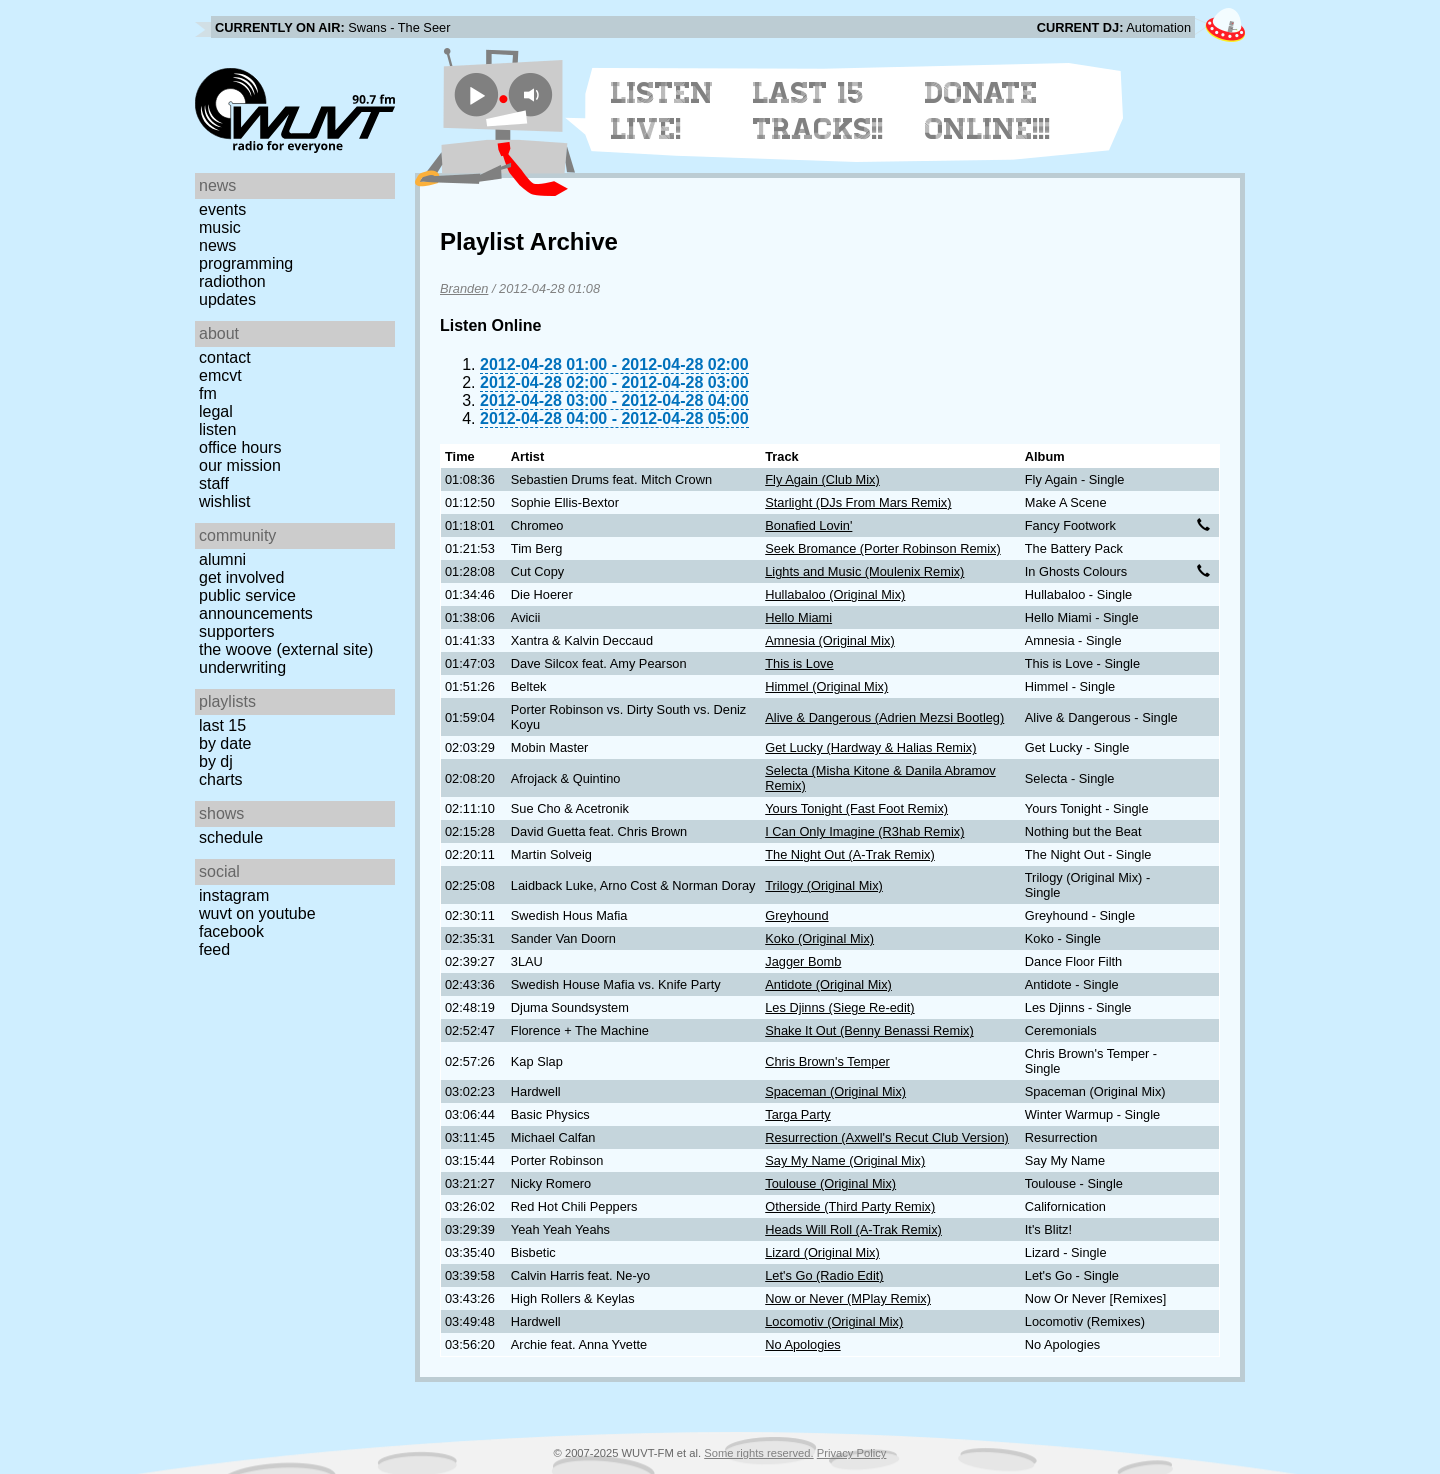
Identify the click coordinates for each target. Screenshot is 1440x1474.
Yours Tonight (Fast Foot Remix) (856, 808)
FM (208, 393)
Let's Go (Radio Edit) (824, 1275)
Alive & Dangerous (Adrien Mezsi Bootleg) (884, 717)
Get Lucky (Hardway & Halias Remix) (870, 747)
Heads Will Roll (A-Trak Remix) (853, 1229)
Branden (464, 288)
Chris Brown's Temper (827, 1061)
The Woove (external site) (286, 649)
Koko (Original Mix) (819, 938)
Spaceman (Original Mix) (835, 1091)
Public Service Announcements (256, 604)
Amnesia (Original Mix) (829, 640)
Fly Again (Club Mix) (822, 479)
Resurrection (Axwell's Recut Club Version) (887, 1137)
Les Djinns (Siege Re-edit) (839, 1007)
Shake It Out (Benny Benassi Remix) (869, 1030)
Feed (214, 949)
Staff (214, 483)
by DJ (216, 761)
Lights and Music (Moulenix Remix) (864, 571)
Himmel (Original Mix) (826, 686)
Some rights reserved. (758, 1453)
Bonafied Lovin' (808, 525)
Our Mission (240, 465)
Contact (225, 357)
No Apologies (802, 1344)
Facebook (231, 931)
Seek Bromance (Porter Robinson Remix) (882, 548)
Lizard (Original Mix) (822, 1252)
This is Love (799, 663)
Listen (217, 429)
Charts (221, 779)
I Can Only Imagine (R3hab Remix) (864, 831)
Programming (246, 263)
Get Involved (241, 577)
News (217, 245)
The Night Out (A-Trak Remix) (849, 854)
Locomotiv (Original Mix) (834, 1321)
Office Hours (240, 447)
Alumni (222, 559)
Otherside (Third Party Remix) (850, 1206)
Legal (216, 411)
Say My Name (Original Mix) (845, 1160)
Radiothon (232, 281)
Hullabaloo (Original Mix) (835, 594)
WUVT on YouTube (257, 913)
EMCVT (220, 375)
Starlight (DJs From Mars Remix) (858, 502)
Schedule (231, 837)
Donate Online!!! (988, 111)
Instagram (234, 895)
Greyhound (796, 915)
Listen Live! (662, 111)
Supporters (237, 631)
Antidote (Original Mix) (828, 984)
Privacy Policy (852, 1453)
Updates (227, 299)
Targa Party (797, 1114)
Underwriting (242, 667)
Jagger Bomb (803, 961)
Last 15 (222, 725)
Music (220, 227)
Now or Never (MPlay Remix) (848, 1298)
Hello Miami (798, 617)
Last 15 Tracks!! (818, 111)
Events (222, 209)
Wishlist (225, 501)
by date (225, 743)
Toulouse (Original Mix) (830, 1183)
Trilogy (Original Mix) (824, 885)
